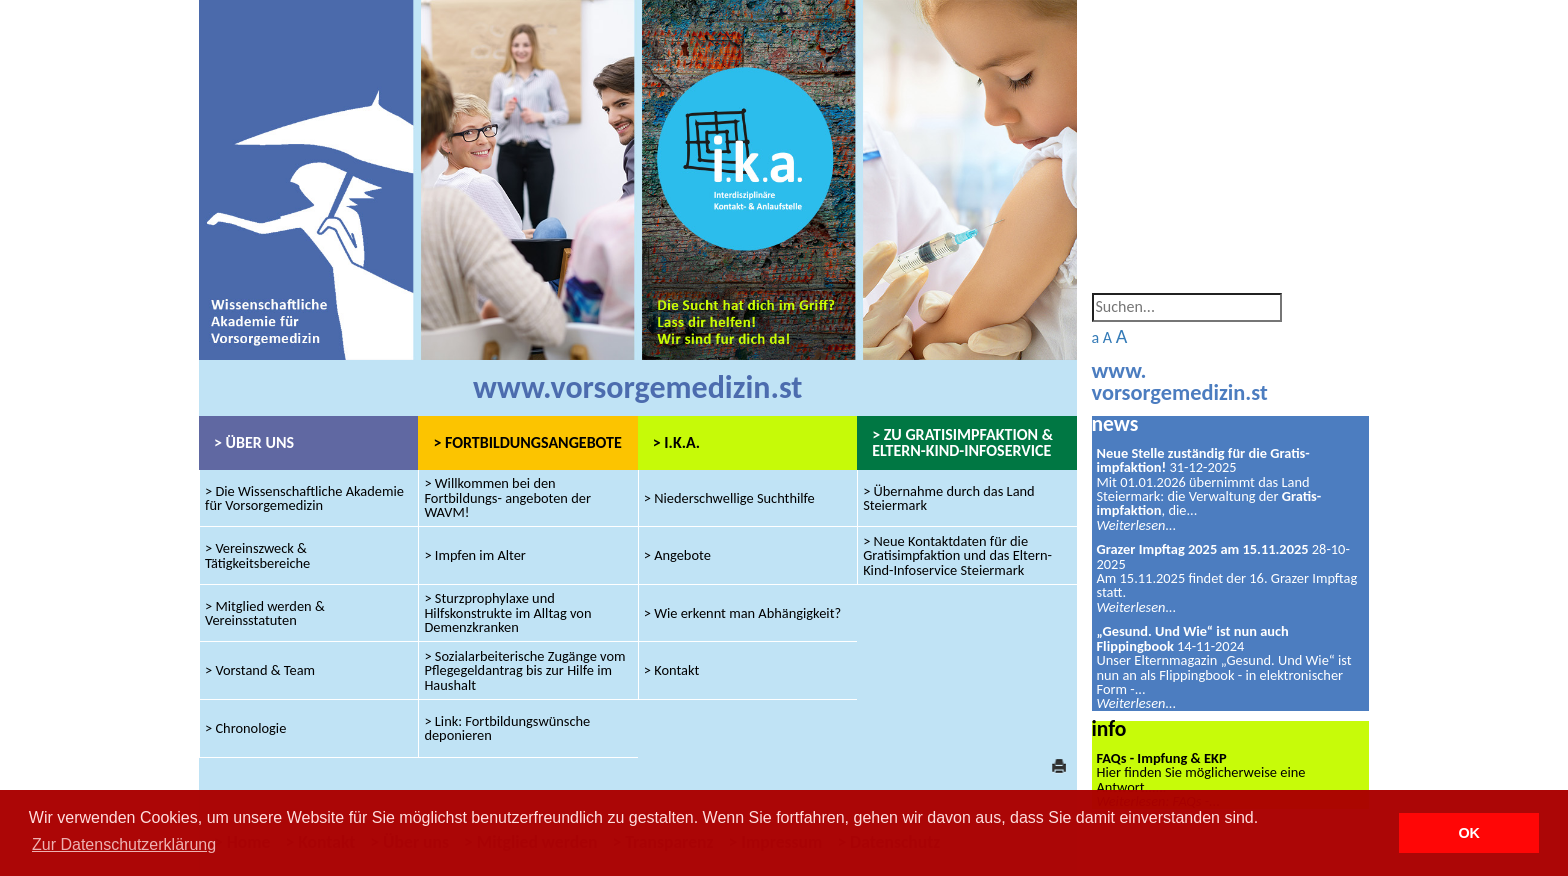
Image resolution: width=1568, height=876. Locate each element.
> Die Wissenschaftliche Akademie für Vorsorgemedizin (304, 498)
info (1109, 728)
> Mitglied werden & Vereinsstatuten (265, 613)
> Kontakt (671, 670)
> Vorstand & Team (260, 670)
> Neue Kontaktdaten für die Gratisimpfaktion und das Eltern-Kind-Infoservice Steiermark (957, 555)
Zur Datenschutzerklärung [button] (124, 844)
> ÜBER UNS (254, 442)
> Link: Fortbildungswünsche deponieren (507, 728)
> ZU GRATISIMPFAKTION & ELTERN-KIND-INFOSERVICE (962, 442)
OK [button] (1469, 833)
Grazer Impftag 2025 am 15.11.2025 (1203, 549)
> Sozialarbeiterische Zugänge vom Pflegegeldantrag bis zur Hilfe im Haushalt (524, 670)
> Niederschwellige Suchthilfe (729, 498)
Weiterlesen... (1137, 525)
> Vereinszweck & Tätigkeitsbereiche (257, 555)
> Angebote (677, 555)
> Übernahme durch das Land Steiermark (949, 498)
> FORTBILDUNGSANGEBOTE (527, 442)
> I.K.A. (676, 442)
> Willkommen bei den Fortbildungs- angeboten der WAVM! (507, 498)
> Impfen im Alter (475, 555)
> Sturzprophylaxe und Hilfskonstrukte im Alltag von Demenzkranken (507, 613)
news (1115, 423)
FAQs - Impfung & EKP (1162, 758)
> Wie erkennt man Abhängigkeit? (742, 613)
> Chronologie (245, 728)
